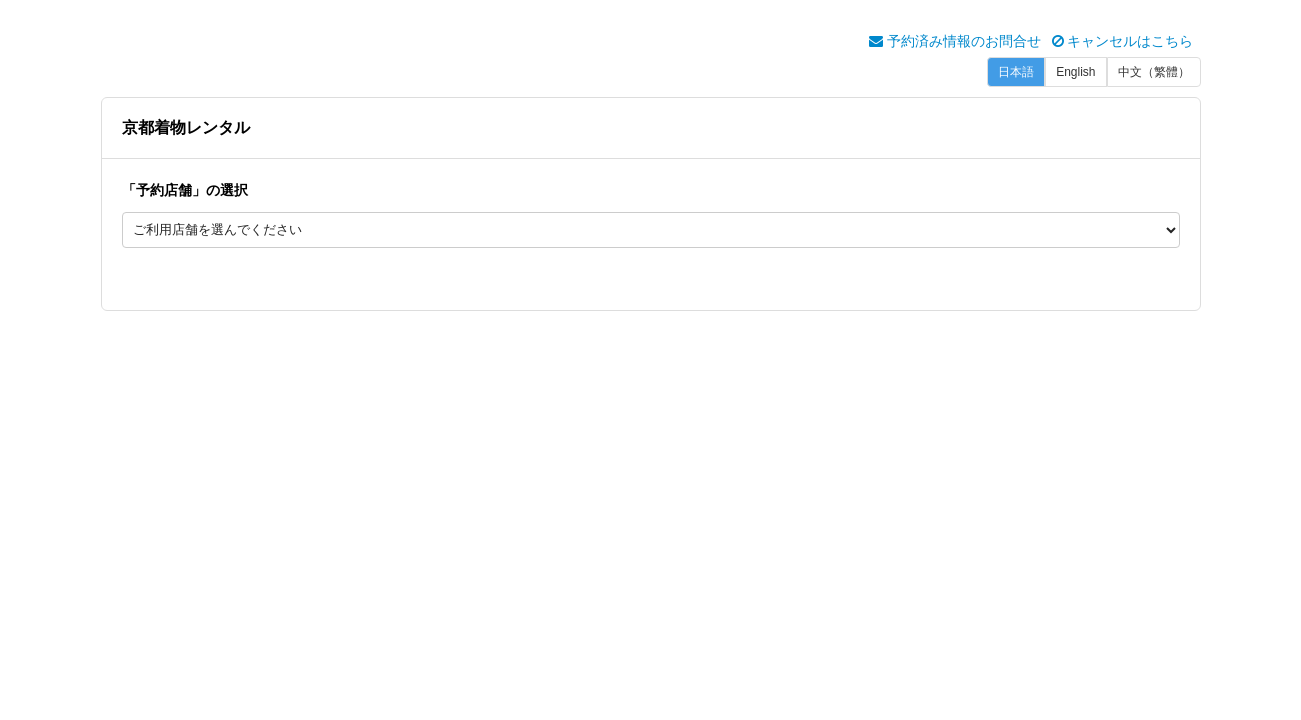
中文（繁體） (1154, 72)
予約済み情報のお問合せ (955, 41)
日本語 (1016, 72)
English (1075, 72)
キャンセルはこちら (1123, 41)
